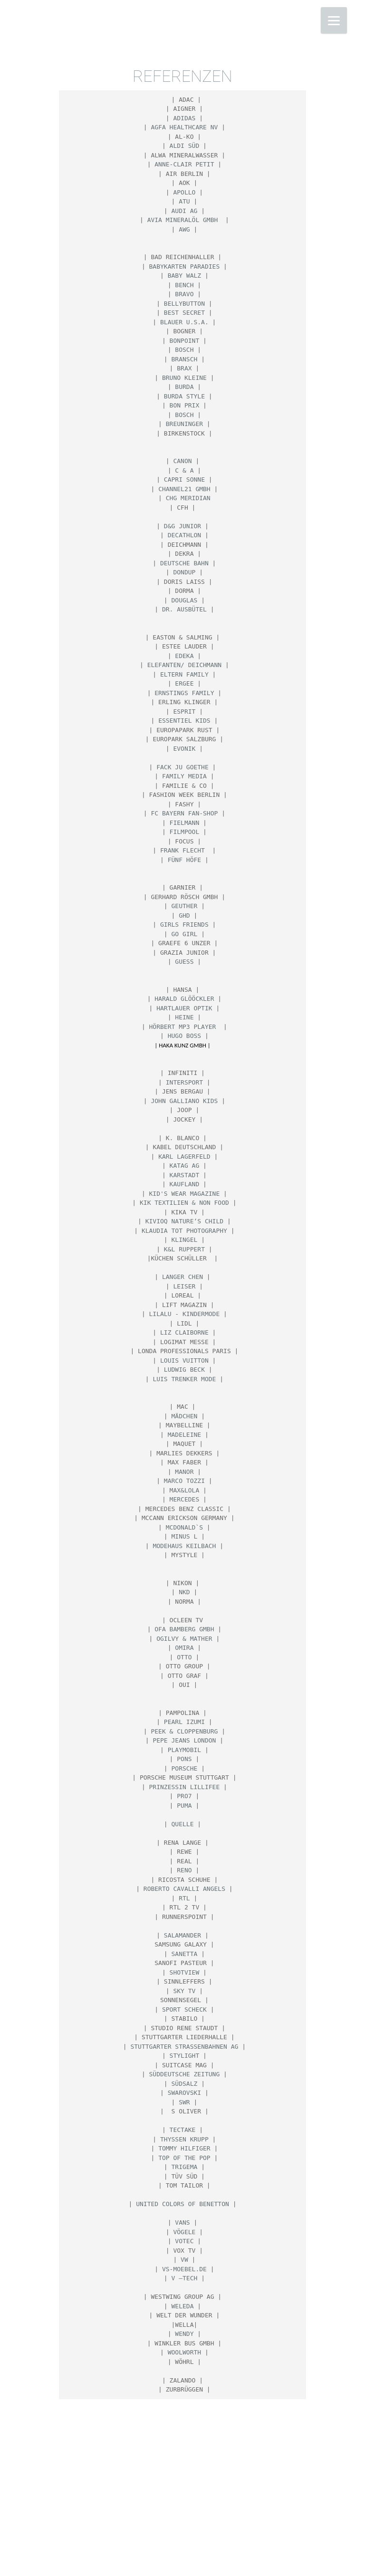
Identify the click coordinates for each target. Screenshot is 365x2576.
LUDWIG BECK (184, 1369)
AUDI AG (185, 210)
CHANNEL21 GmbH (184, 489)
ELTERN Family (184, 674)
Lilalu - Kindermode (184, 1313)
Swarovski (184, 2092)
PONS (184, 1759)
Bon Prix (185, 405)
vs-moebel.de (184, 2269)
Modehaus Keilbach (184, 1545)
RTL (184, 1898)
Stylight (185, 2055)
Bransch (185, 359)
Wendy (184, 2333)
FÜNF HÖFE (184, 859)
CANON (182, 461)
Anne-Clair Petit (184, 164)
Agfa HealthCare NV (184, 127)
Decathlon (184, 535)
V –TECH (185, 2278)
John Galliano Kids (184, 1100)
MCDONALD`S (184, 1527)
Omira (184, 1647)
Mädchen (185, 1416)
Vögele (184, 2232)
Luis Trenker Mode (184, 1379)
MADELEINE (184, 1434)
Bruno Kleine (184, 377)
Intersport (184, 1082)
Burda (184, 386)
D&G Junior (182, 526)
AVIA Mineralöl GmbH (184, 219)
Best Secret (184, 312)
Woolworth (184, 2352)
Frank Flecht (184, 850)
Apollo (184, 192)
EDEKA (184, 655)
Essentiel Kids (184, 720)
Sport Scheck (184, 2009)
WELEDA (183, 2306)
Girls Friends (184, 924)
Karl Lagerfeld (184, 1156)
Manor (184, 1471)
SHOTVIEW (185, 1972)
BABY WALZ (184, 275)
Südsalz (185, 2083)
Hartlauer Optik (184, 1008)
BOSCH (184, 349)
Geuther (185, 906)
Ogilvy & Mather (184, 1638)
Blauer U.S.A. (184, 322)
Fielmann (185, 822)
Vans (182, 2222)
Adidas (184, 118)
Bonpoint (185, 340)
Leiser (184, 1286)
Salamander (182, 1935)
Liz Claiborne (184, 1332)
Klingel (185, 1239)
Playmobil (184, 1749)
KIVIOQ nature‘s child (184, 1221)
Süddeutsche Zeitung (184, 2074)
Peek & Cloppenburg (184, 1731)
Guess (184, 961)
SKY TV (184, 1991)
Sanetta (185, 1953)
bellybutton (184, 303)
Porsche (185, 1768)
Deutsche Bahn (184, 563)
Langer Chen (182, 1276)
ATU (184, 201)
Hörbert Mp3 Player (184, 1026)
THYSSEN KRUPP (184, 2139)
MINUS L (185, 1536)
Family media (184, 776)
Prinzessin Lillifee (184, 1787)
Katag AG (185, 1165)
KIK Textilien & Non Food (184, 1202)
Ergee (184, 683)
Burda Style (184, 396)
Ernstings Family (184, 693)
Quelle (183, 1824)
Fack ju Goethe (182, 767)
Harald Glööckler (184, 998)
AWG (184, 229)
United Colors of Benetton (182, 2204)
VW (184, 2259)
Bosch (184, 414)
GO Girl (185, 934)
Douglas (185, 600)
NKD (184, 1592)
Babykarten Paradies (184, 266)
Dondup (184, 572)
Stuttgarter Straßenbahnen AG (184, 2046)
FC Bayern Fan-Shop (184, 813)
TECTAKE (183, 2129)
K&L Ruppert (184, 1249)
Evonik (184, 748)
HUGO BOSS (184, 1035)
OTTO (184, 1657)
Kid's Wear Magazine (184, 1193)
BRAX (184, 368)
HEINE (184, 1017)
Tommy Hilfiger (184, 2148)
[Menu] (334, 20)
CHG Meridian (188, 498)
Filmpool (185, 831)
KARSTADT (185, 1175)
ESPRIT (184, 711)
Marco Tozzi (184, 1480)
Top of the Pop (184, 2157)
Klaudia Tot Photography (184, 1230)
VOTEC (184, 2241)
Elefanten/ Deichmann (184, 664)
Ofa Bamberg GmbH (184, 1629)
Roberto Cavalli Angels (184, 1888)
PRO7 (184, 1796)
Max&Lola (185, 1490)
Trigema (185, 2166)
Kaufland (185, 1184)
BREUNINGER (184, 423)
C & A (184, 470)
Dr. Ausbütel (184, 609)
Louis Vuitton (184, 1360)
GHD (184, 915)
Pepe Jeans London (184, 1740)
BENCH (184, 285)
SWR (184, 2102)
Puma (184, 1805)
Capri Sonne (184, 479)
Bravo (184, 294)
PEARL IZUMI (184, 1721)
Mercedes (185, 1499)
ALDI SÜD (185, 145)
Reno (184, 1870)
